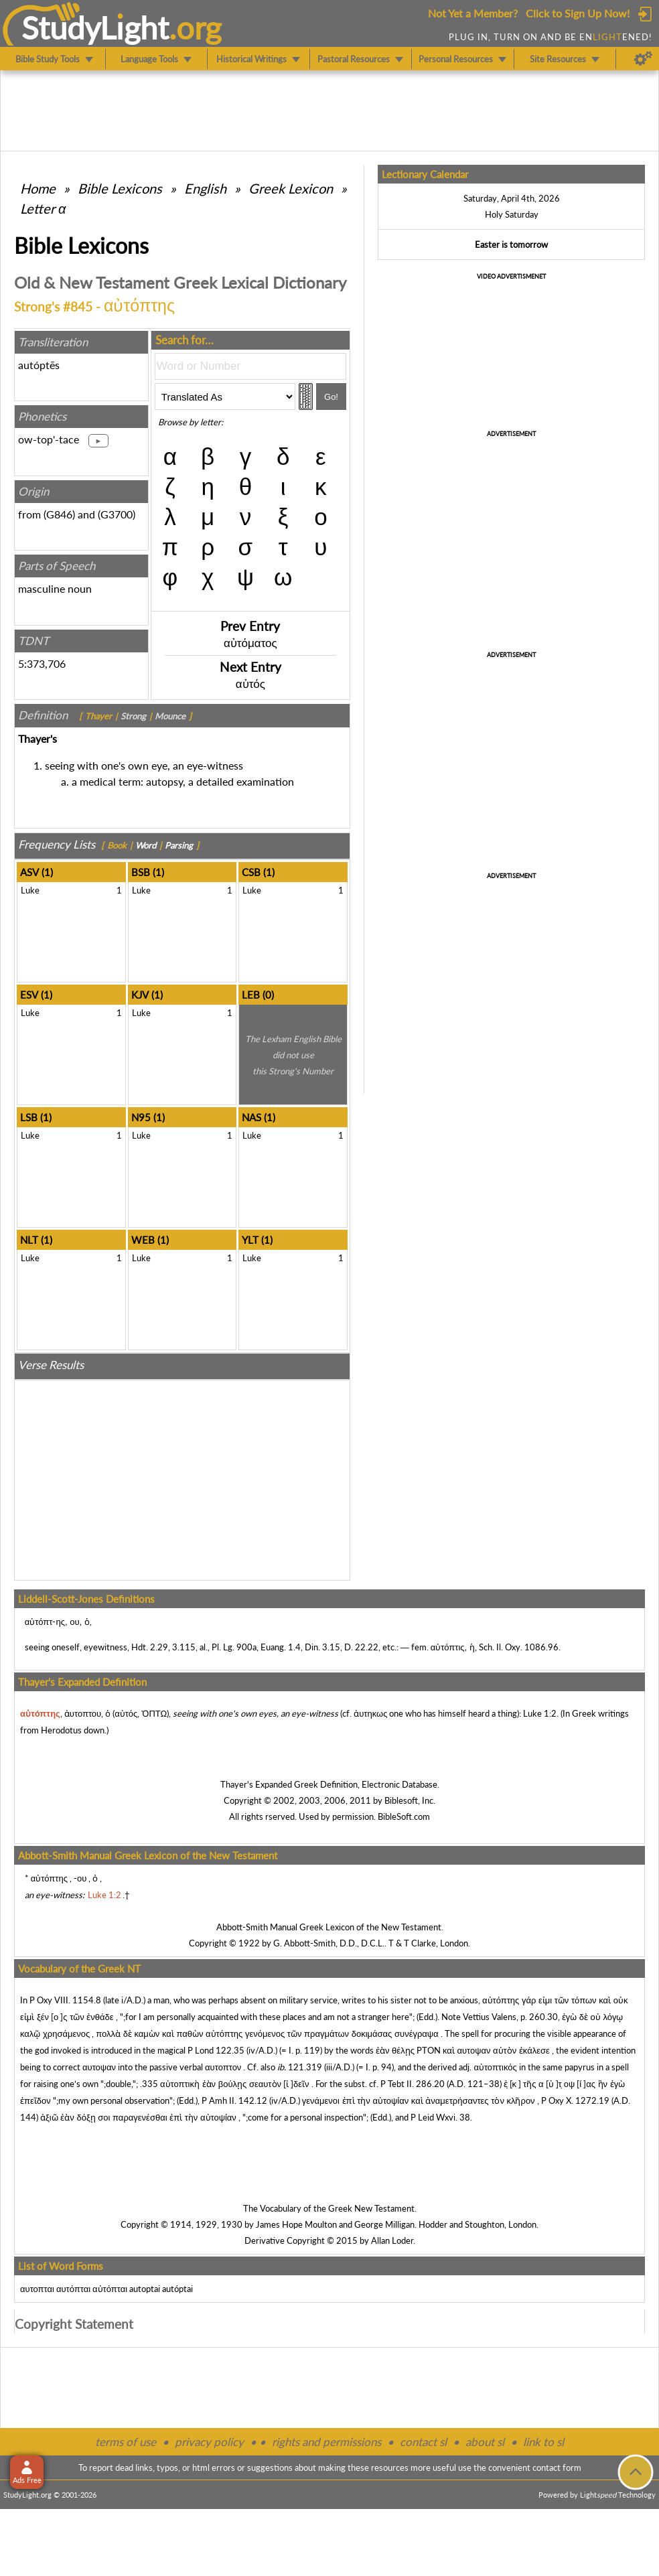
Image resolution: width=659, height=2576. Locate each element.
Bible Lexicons (120, 188)
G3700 (116, 514)
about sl (484, 2442)
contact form (556, 2467)
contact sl (423, 2442)
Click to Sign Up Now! (578, 13)
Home (38, 188)
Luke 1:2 (540, 1713)
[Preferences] (643, 59)
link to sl (543, 2442)
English (205, 188)
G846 (59, 514)
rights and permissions (326, 2442)
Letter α (43, 208)
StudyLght (95, 27)
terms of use (125, 2442)
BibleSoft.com (404, 1816)
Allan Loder (392, 2240)
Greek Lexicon (290, 188)
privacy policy (209, 2442)
